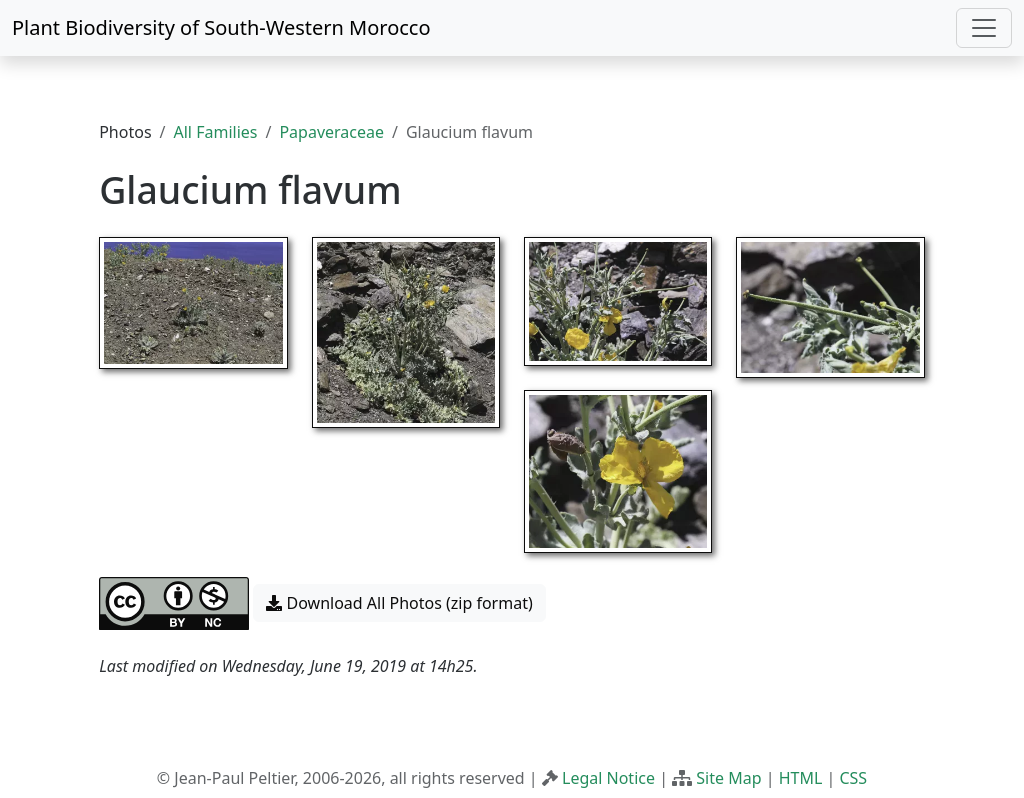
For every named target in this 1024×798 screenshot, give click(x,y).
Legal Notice (608, 778)
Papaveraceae (331, 132)
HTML (801, 778)
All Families (216, 132)
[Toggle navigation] (984, 28)
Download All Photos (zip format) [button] (399, 603)
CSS (853, 778)
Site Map (728, 778)
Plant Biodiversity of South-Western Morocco (221, 27)
